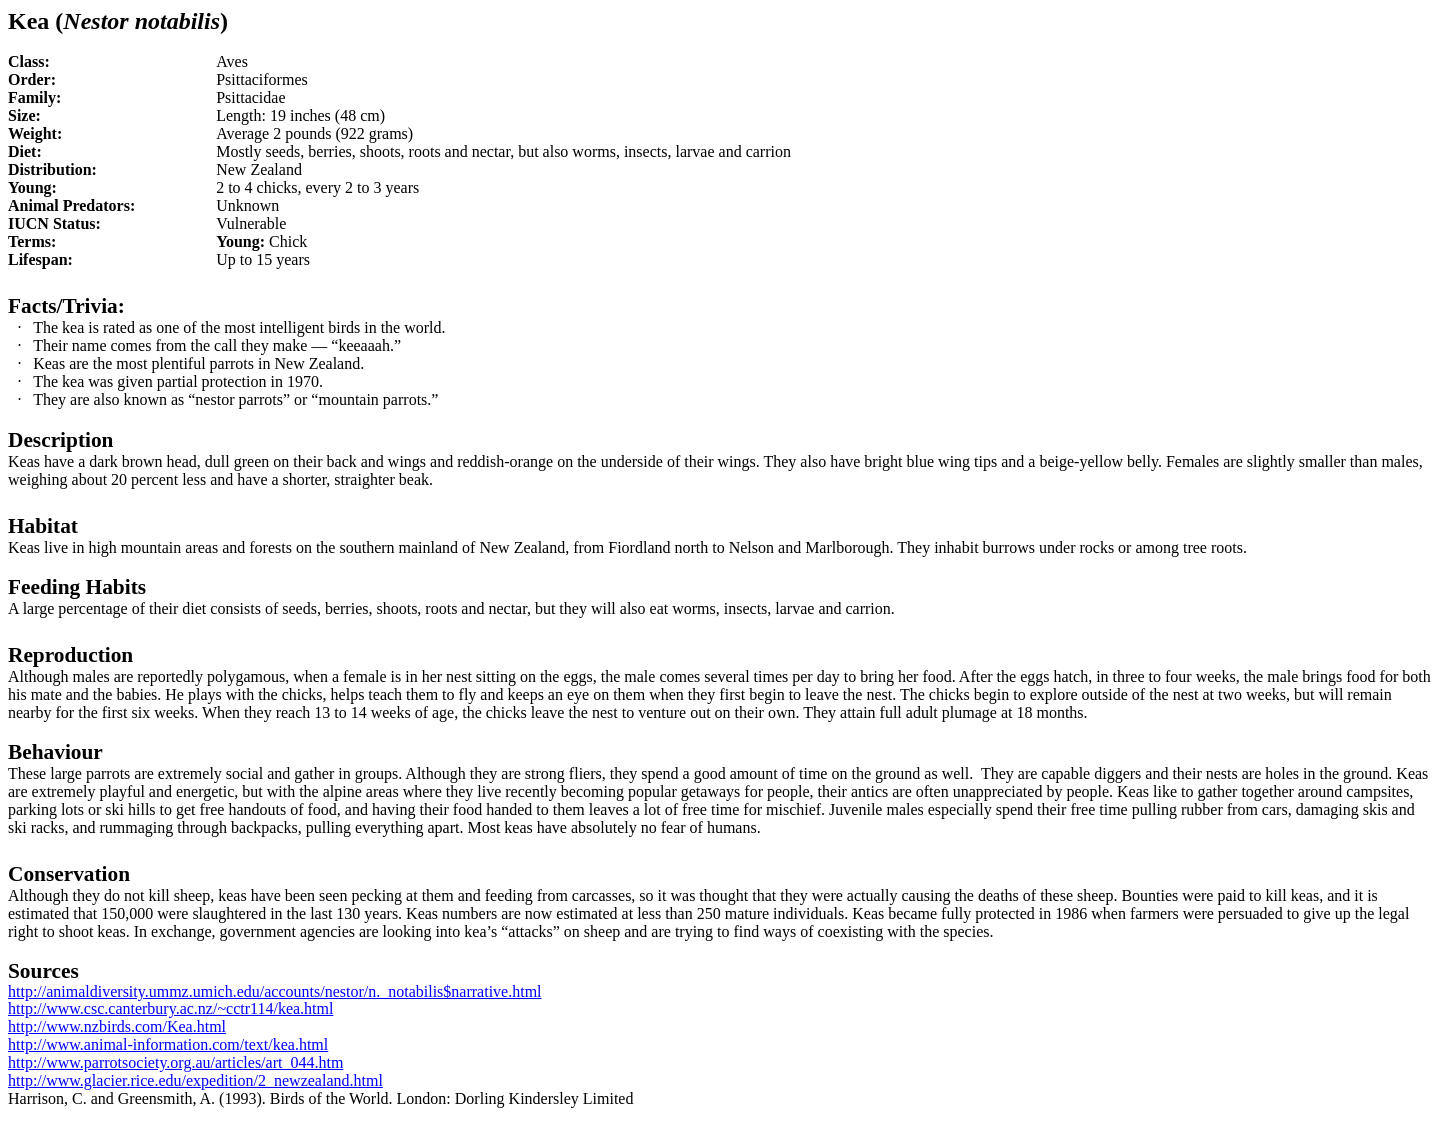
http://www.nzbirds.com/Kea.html (117, 1026)
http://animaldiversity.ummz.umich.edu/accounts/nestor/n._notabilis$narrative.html (275, 991)
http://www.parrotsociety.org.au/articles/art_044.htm (175, 1062)
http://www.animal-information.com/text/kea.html (168, 1044)
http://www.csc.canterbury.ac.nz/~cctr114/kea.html (170, 1008)
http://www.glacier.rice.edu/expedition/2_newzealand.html (195, 1080)
